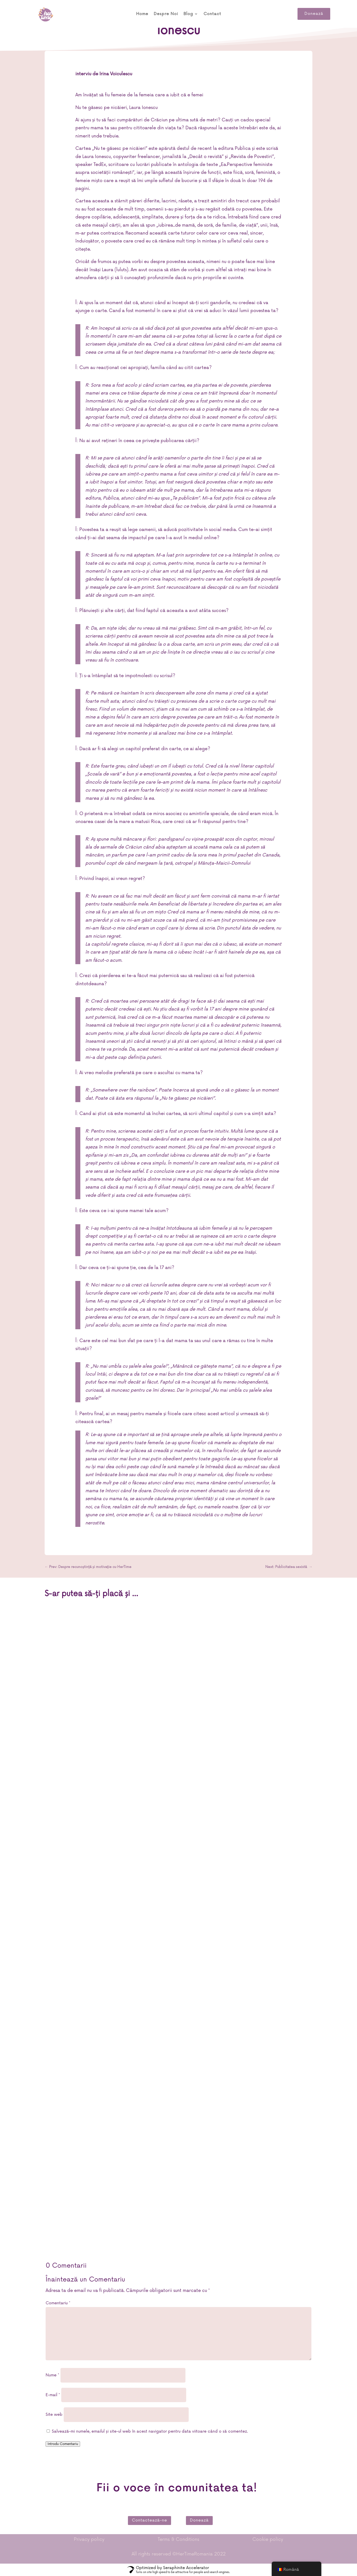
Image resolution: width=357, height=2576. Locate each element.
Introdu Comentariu (63, 1965)
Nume (52, 1896)
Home (142, 14)
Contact (212, 14)
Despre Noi (166, 14)
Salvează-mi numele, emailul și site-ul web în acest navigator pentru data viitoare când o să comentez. (150, 1952)
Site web (54, 1936)
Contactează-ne (149, 2042)
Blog (188, 14)
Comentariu (58, 1824)
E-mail (53, 1916)
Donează (313, 13)
